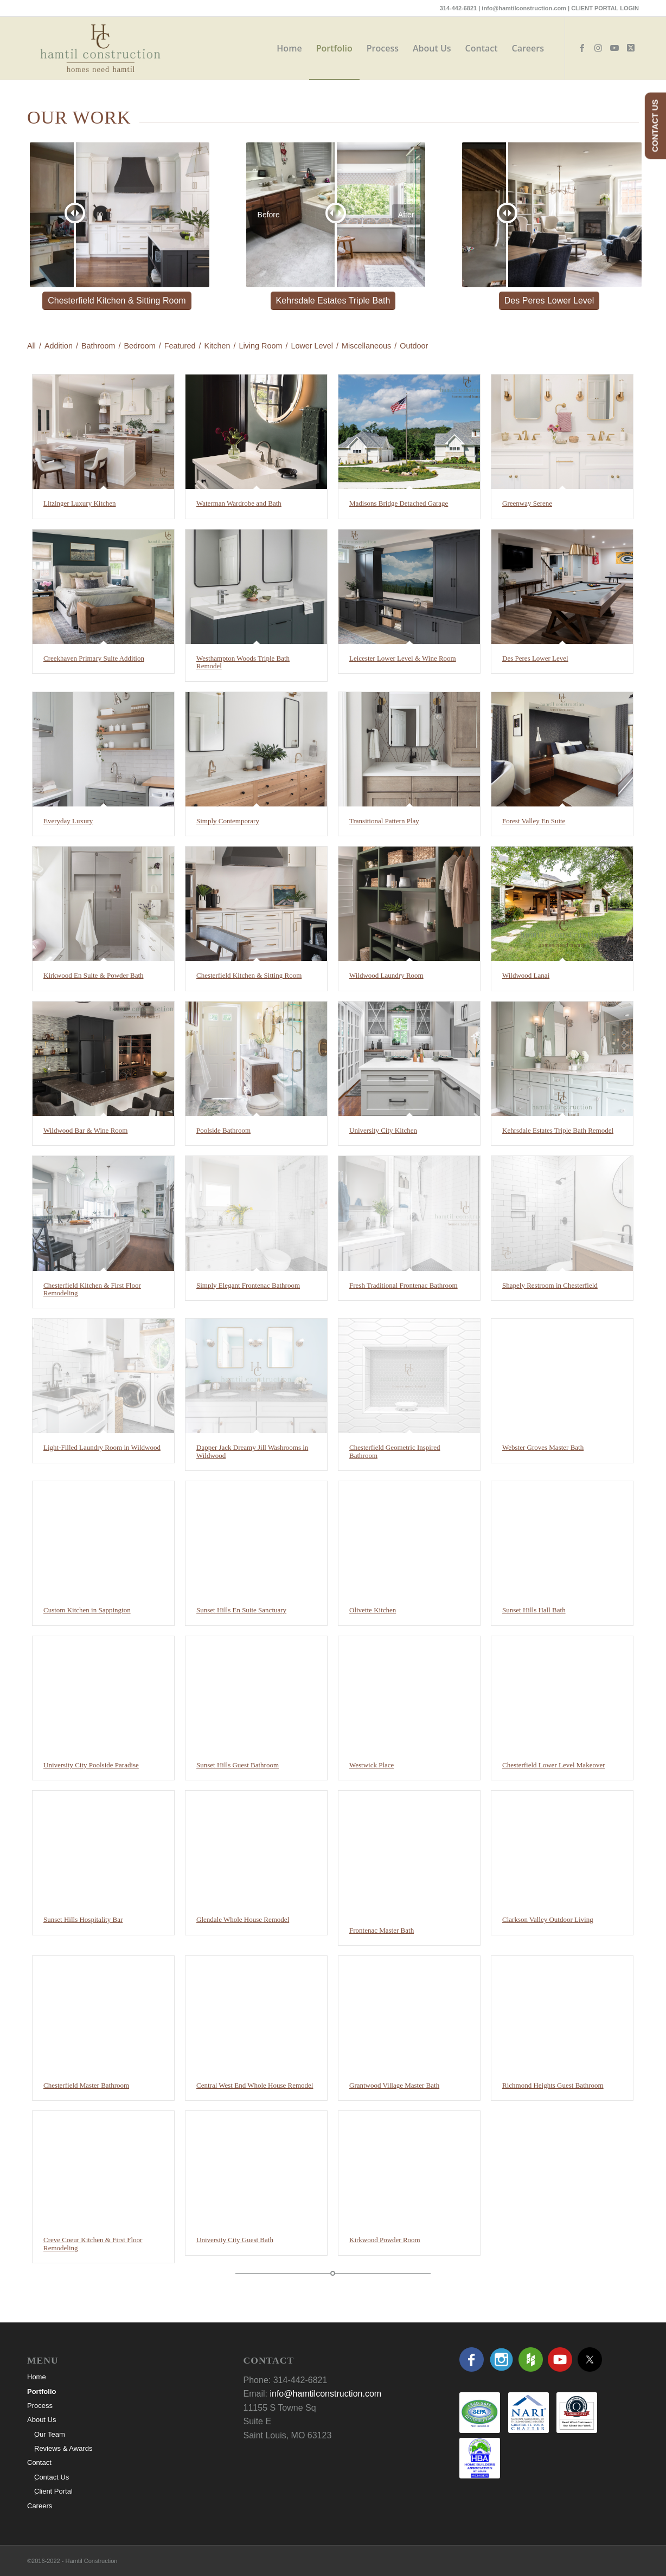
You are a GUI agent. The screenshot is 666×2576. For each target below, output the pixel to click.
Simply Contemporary (227, 821)
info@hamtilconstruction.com (524, 8)
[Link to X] (631, 48)
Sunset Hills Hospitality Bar (83, 1919)
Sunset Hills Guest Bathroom (237, 1765)
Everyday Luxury (68, 821)
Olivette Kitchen (372, 1610)
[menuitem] (289, 48)
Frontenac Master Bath (381, 1930)
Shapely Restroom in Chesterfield (550, 1285)
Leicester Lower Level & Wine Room (402, 658)
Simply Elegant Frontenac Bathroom (248, 1285)
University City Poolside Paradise (91, 1765)
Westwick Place (371, 1765)
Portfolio (41, 2391)
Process (40, 2405)
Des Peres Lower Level (535, 658)
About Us (41, 2420)
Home (36, 2377)
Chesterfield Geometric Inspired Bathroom (394, 1451)
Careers (39, 2506)
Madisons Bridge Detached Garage (398, 503)
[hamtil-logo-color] (100, 48)
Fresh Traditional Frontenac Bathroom (403, 1285)
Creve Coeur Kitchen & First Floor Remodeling (92, 2243)
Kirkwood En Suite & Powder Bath (93, 975)
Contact (39, 2462)
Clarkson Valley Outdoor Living (547, 1919)
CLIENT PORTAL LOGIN (605, 8)
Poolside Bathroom (223, 1130)
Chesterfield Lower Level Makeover (553, 1765)
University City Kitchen (383, 1130)
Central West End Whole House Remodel (254, 2085)
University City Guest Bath (234, 2240)
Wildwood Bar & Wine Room (85, 1130)
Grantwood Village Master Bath (394, 2085)
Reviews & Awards (63, 2448)
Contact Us (51, 2477)
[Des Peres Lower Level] (549, 301)
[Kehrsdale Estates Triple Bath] (333, 301)
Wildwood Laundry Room (386, 975)
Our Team (49, 2434)
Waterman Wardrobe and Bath (238, 503)
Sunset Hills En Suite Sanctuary (241, 1610)
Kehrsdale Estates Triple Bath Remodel (557, 1130)
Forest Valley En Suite (533, 821)
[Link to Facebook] (582, 48)
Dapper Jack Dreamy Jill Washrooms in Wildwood (252, 1451)
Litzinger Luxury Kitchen (79, 503)
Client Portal (53, 2491)
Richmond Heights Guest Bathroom (553, 2085)
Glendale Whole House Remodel (242, 1919)
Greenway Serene (527, 503)
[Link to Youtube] (614, 48)
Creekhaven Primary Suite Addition (93, 658)
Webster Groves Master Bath (543, 1447)
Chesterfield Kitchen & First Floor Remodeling (92, 1289)
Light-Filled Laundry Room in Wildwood (102, 1447)
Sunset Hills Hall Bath (534, 1610)
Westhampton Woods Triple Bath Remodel (243, 662)
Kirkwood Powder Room (384, 2240)
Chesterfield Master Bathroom (86, 2085)
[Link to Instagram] (598, 48)
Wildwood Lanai (525, 975)
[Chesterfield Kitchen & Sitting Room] (116, 301)
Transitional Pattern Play (384, 821)
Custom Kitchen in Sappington (87, 1610)
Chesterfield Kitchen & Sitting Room (249, 975)
